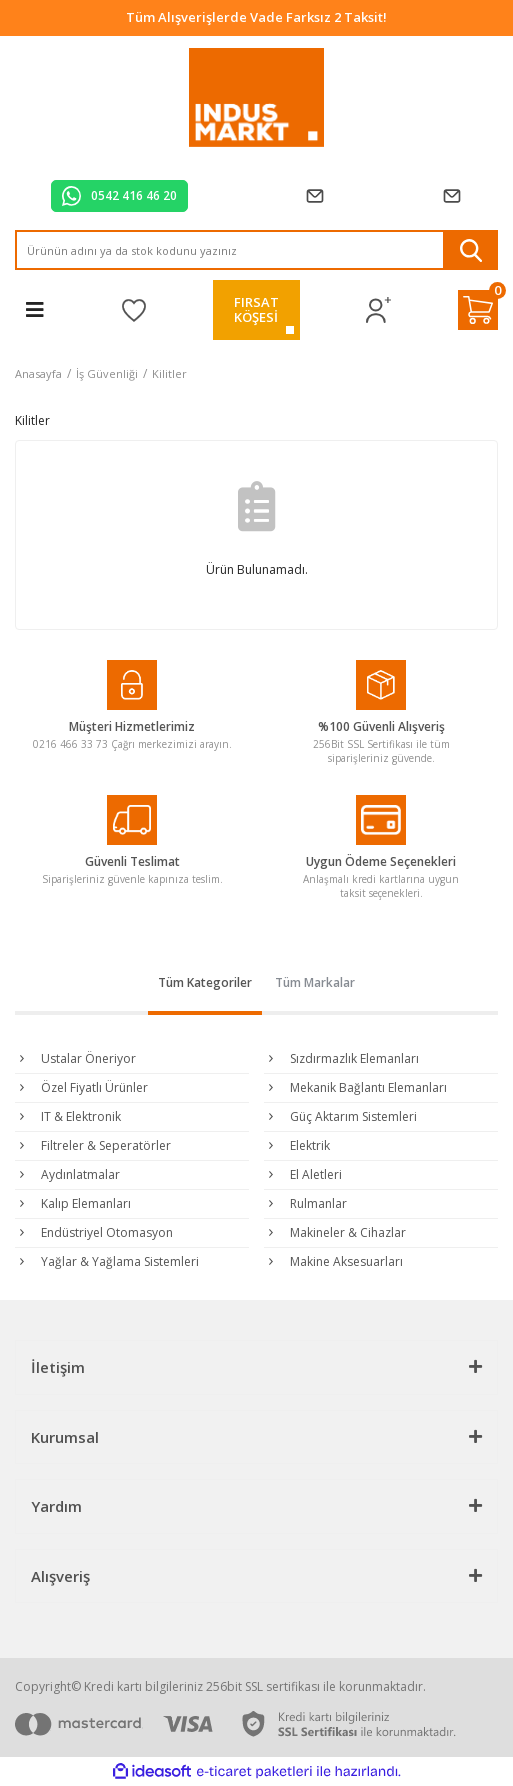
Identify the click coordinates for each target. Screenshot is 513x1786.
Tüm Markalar (315, 982)
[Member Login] (378, 310)
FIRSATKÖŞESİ (256, 309)
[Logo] (256, 98)
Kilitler (169, 373)
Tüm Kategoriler (205, 982)
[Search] (256, 250)
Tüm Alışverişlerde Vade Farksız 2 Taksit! (256, 17)
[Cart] (478, 310)
